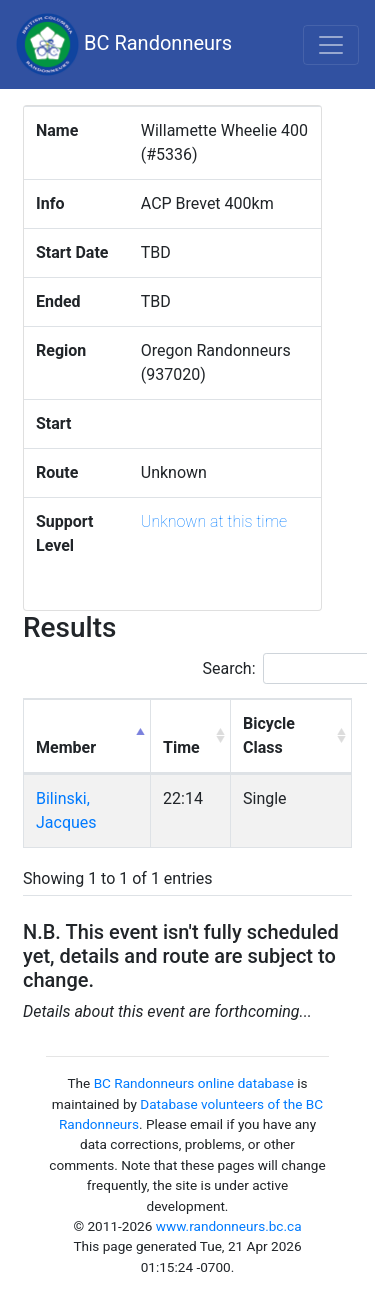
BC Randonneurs (124, 44)
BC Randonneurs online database (194, 1083)
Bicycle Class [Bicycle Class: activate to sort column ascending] (269, 735)
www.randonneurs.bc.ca (229, 1226)
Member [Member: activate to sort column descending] (66, 747)
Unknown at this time (214, 521)
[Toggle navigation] (331, 45)
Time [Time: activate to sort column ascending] (181, 747)
